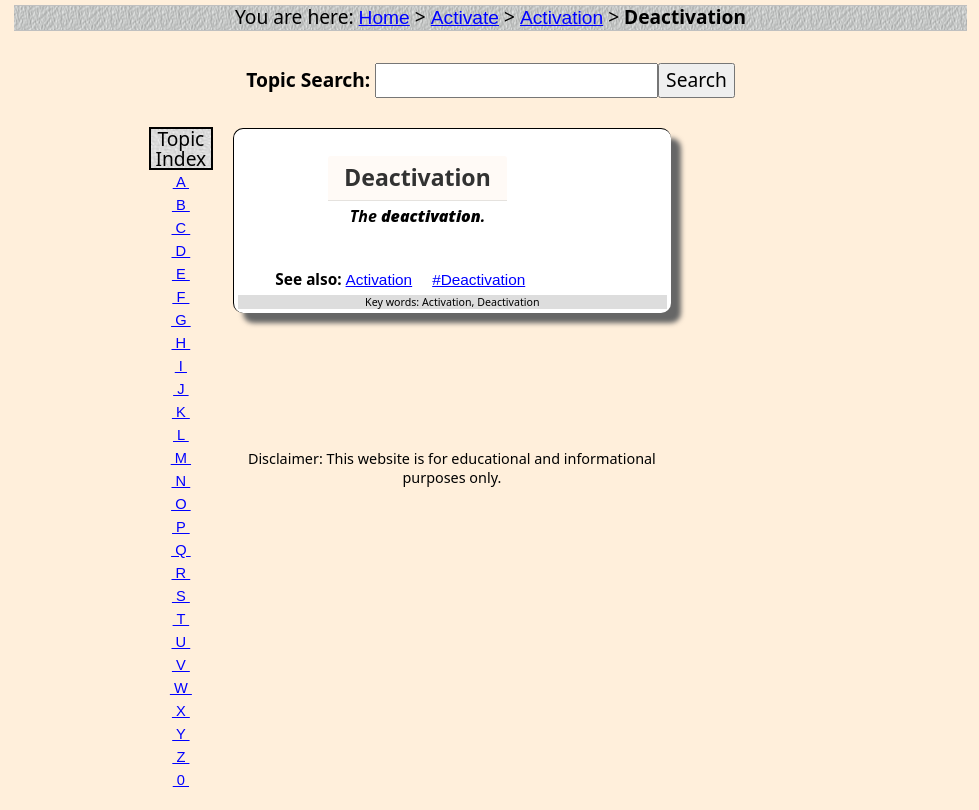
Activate (465, 17)
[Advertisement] (594, 186)
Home (384, 17)
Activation (561, 17)
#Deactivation (478, 279)
